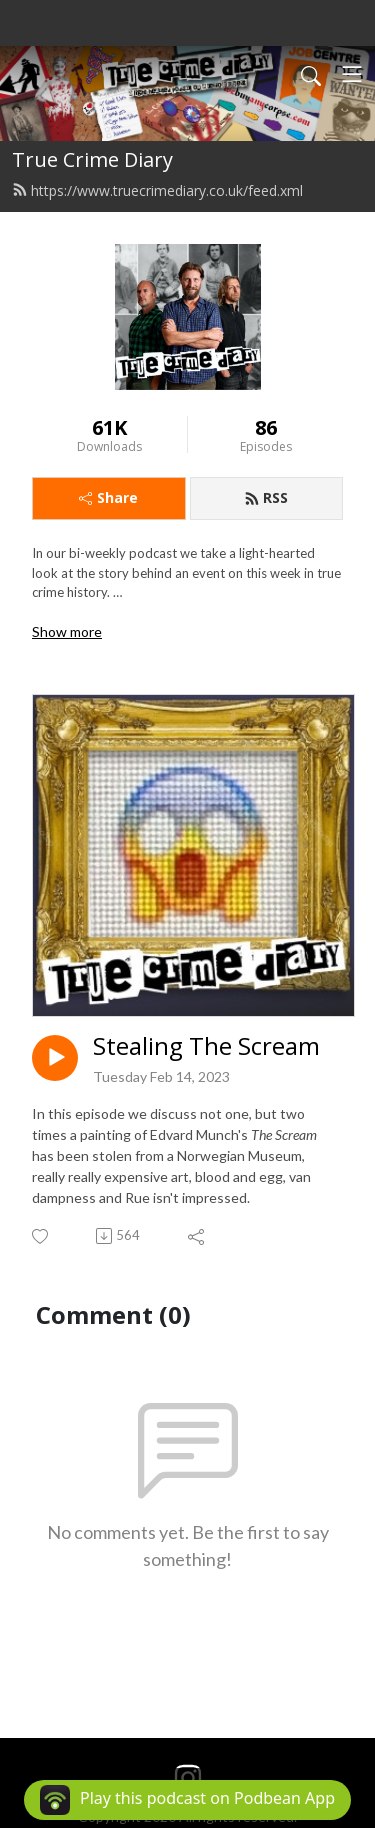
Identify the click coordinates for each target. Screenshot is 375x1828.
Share (108, 497)
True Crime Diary (92, 159)
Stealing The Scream (206, 1046)
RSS (266, 497)
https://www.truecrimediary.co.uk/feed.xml (157, 190)
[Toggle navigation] (352, 74)
